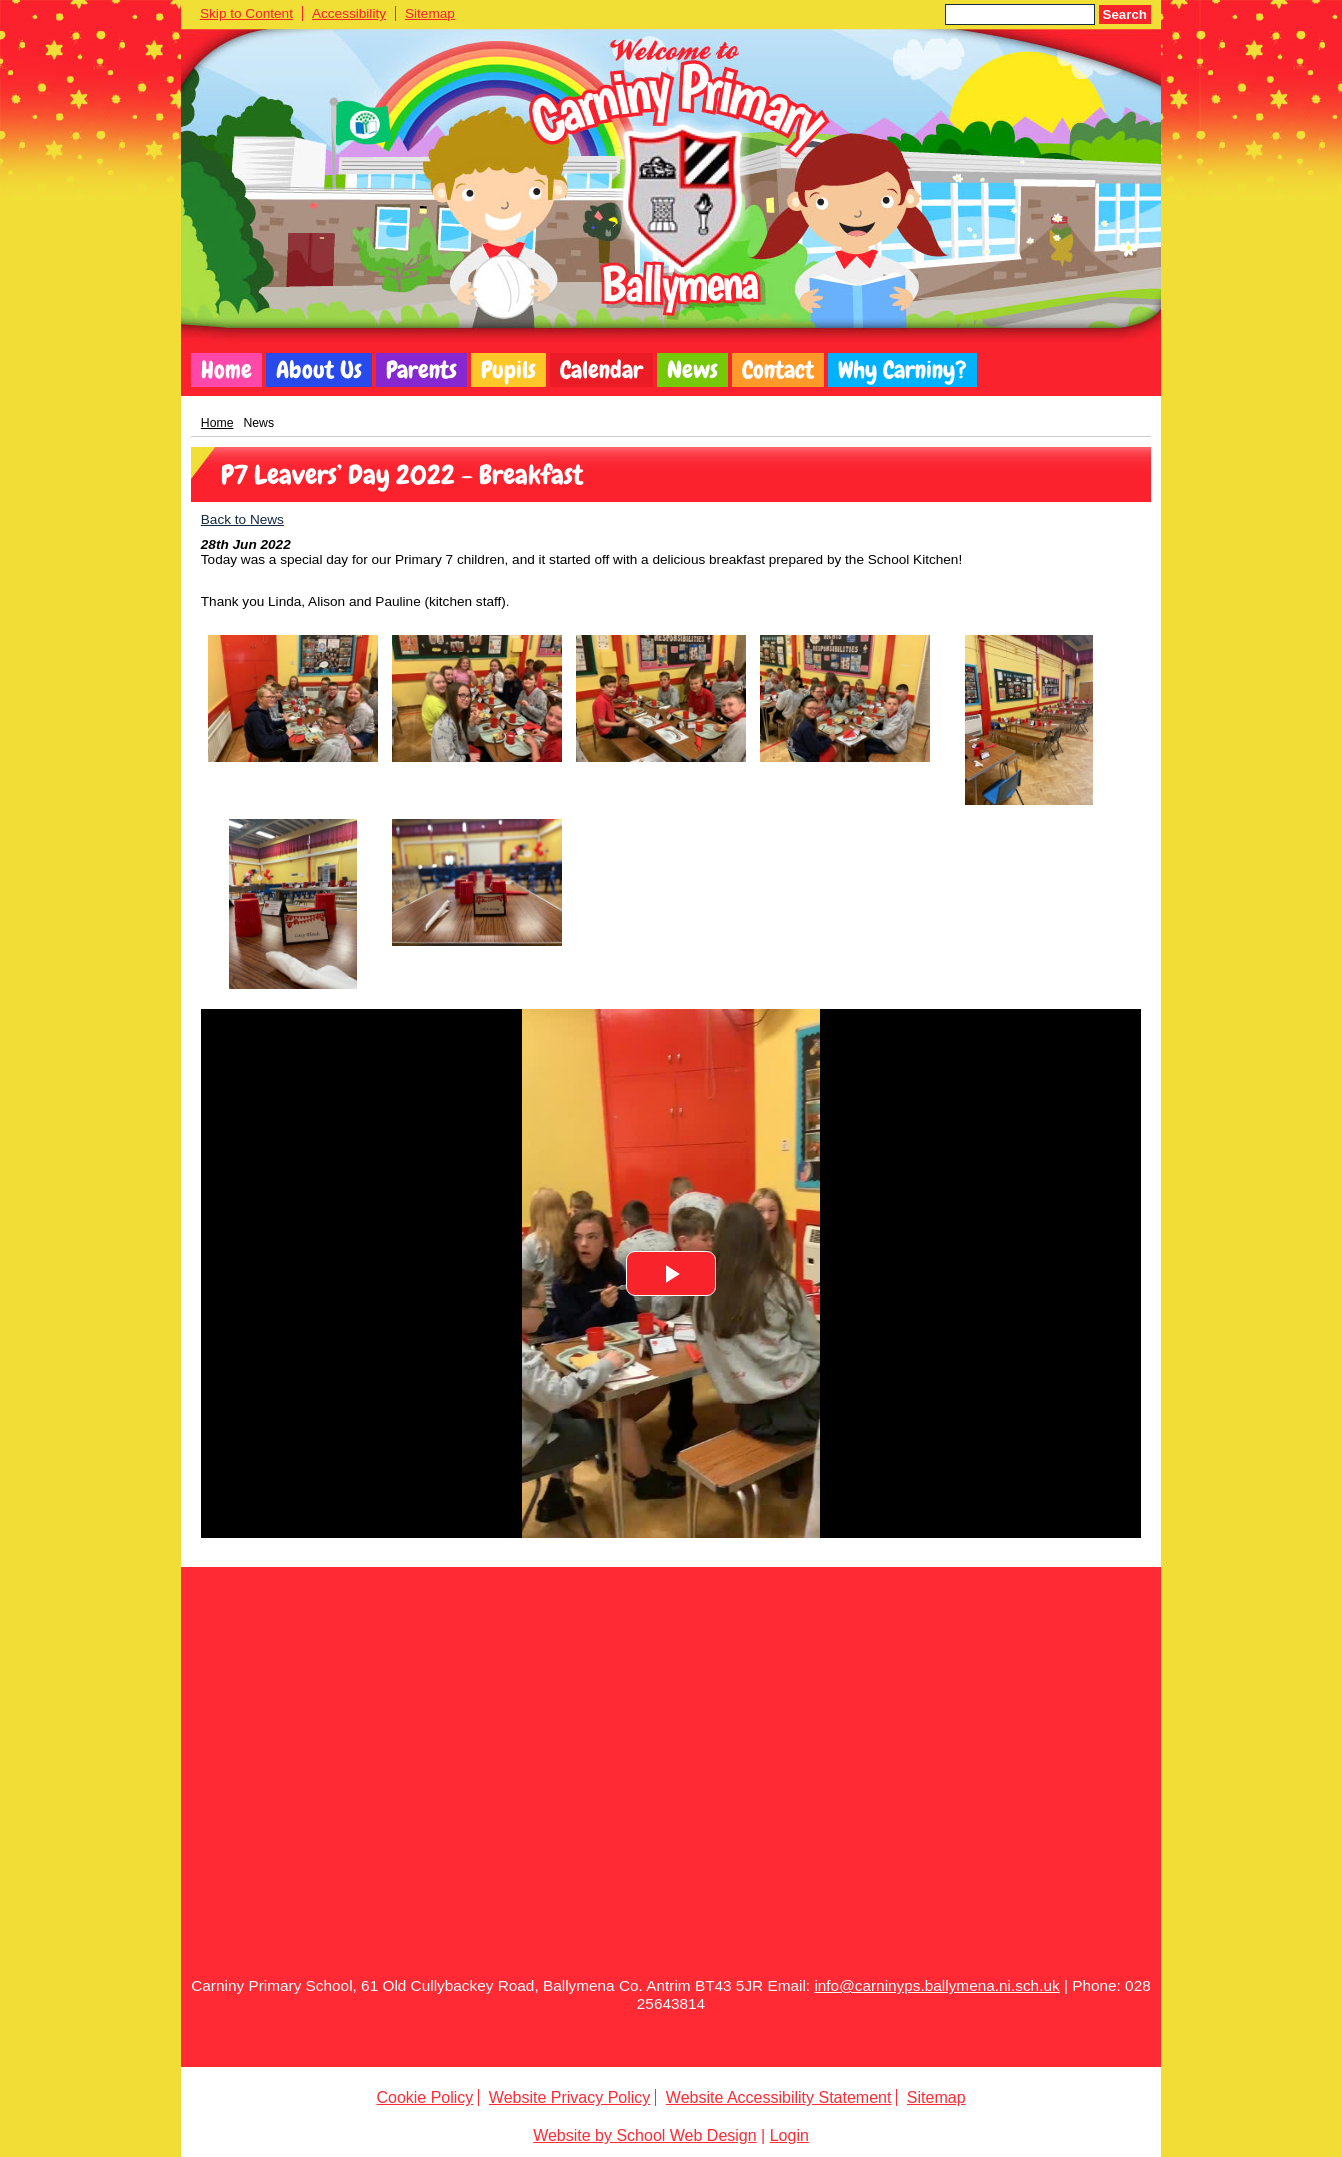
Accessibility (349, 13)
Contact (778, 370)
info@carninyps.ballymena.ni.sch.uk (936, 1985)
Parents (421, 370)
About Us (319, 370)
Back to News (242, 519)
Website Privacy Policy (570, 2097)
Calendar (601, 370)
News (692, 370)
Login (789, 2135)
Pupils (508, 370)
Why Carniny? (902, 370)
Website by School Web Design (645, 2135)
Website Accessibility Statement (779, 2097)
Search (1125, 14)
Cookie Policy (424, 2097)
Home (226, 370)
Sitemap (430, 13)
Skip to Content (246, 13)
